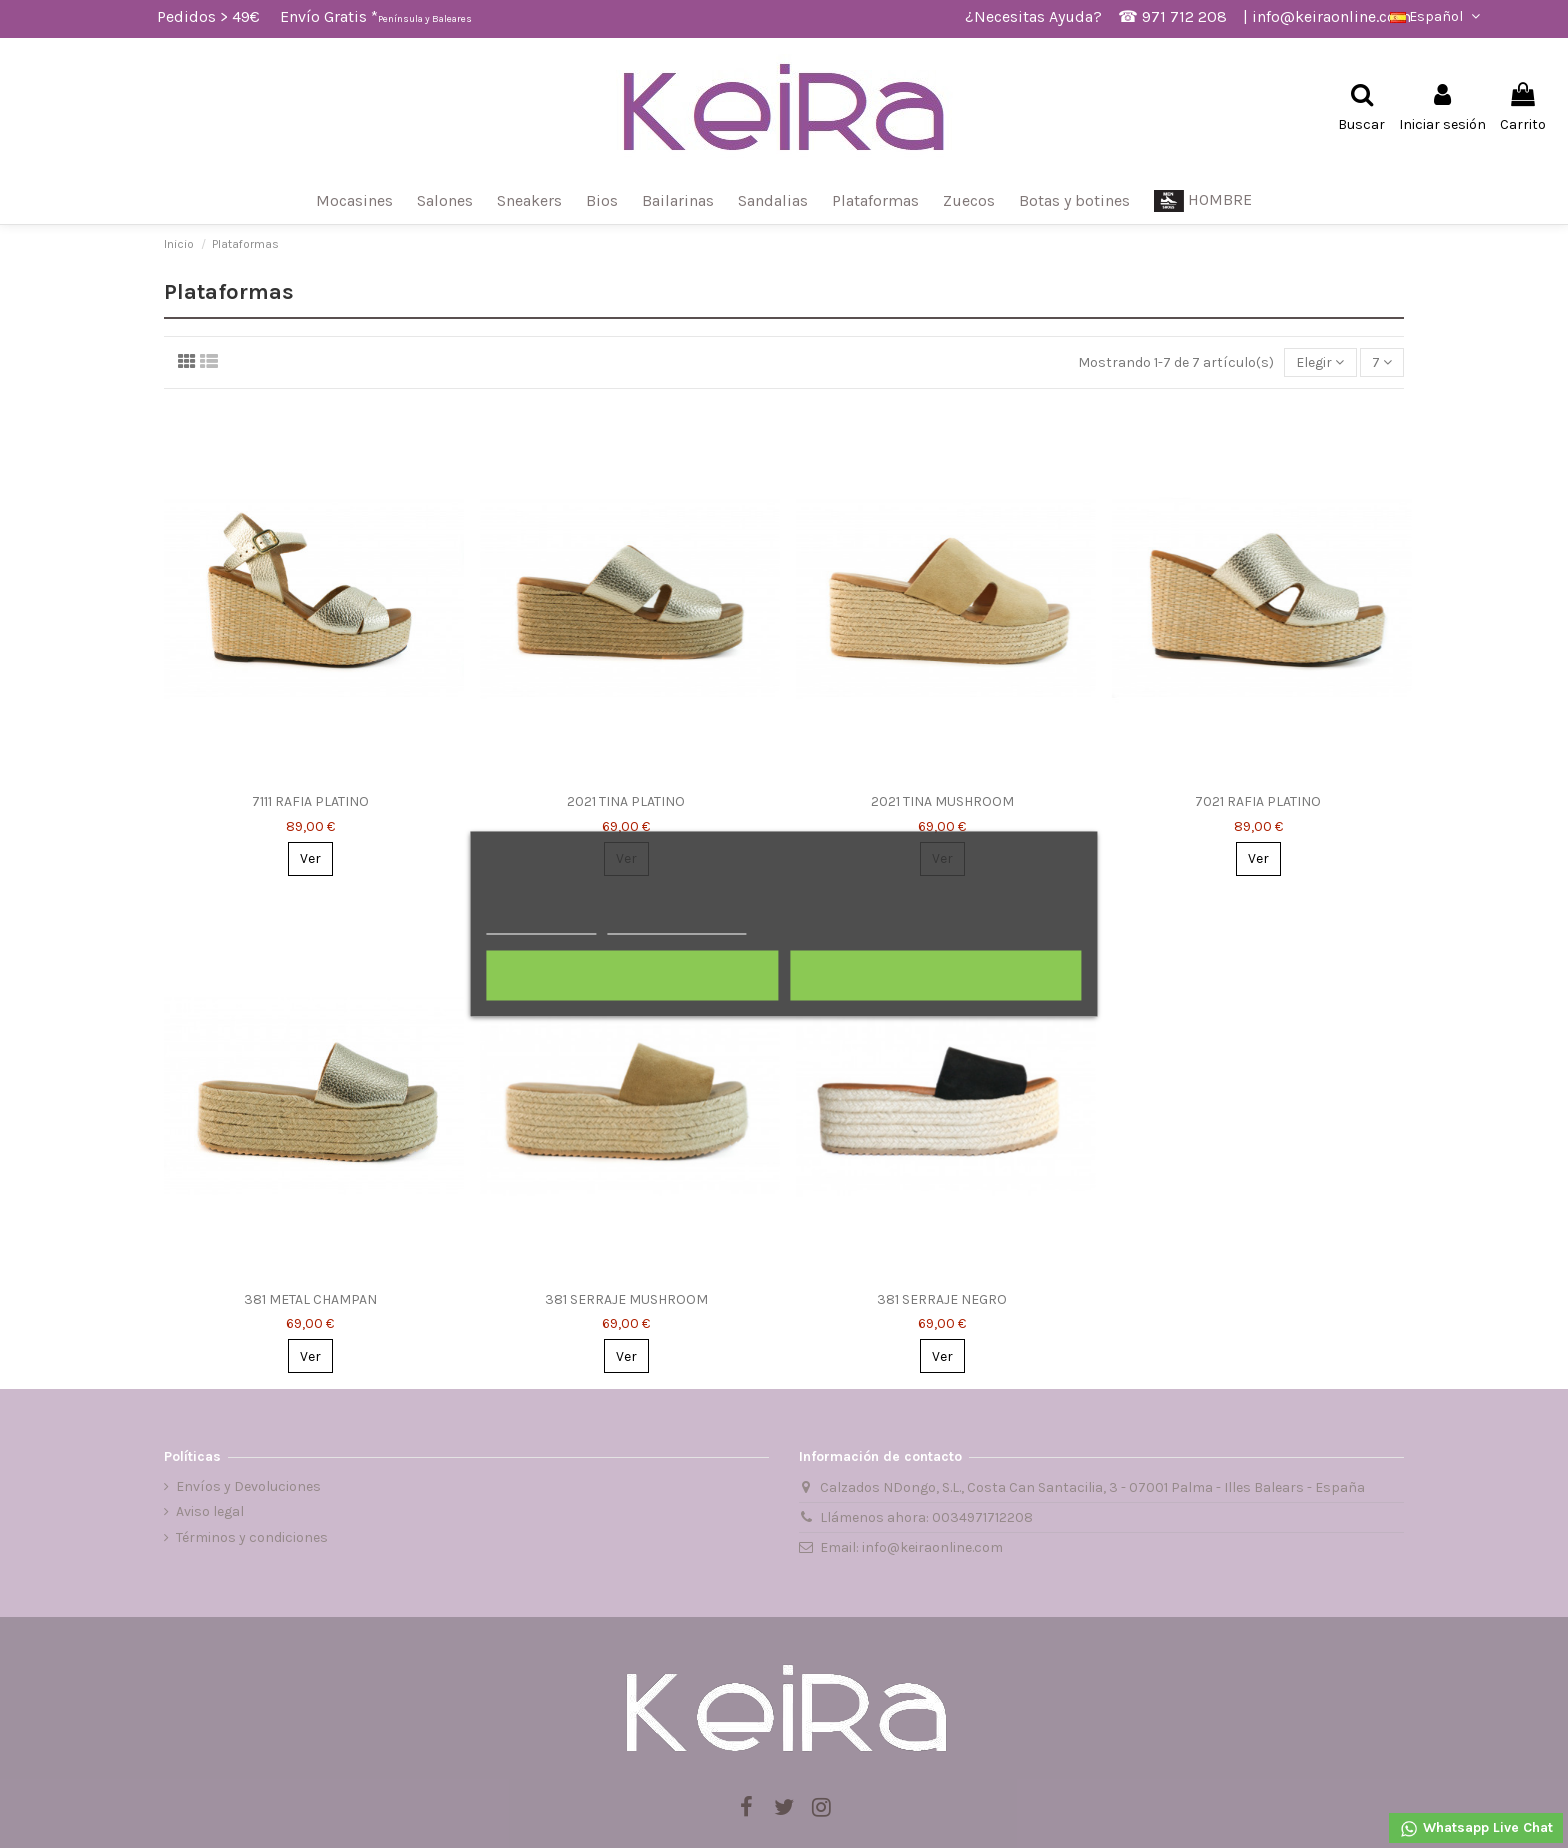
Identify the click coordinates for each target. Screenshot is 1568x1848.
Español (1437, 16)
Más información (541, 925)
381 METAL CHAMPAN (310, 1299)
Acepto (936, 976)
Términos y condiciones (252, 1537)
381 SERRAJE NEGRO (942, 1299)
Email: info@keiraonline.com (911, 1547)
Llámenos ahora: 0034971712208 (926, 1517)
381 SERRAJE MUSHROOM (626, 1299)
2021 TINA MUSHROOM (942, 801)
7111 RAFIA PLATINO (310, 801)
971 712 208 (1184, 16)
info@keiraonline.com (1331, 16)
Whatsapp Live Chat (1476, 1829)
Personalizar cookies (677, 925)
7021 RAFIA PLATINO (1258, 801)
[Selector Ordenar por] (1320, 362)
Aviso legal (210, 1511)
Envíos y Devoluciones (248, 1486)
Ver (310, 858)
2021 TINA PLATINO (626, 801)
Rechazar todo (632, 976)
